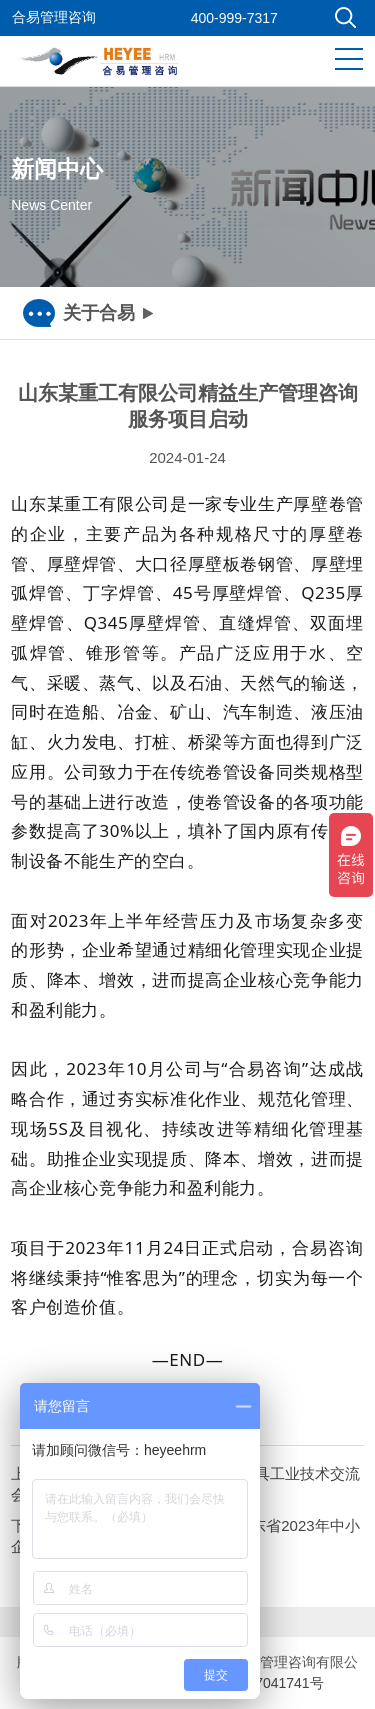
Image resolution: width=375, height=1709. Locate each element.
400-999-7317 (234, 18)
